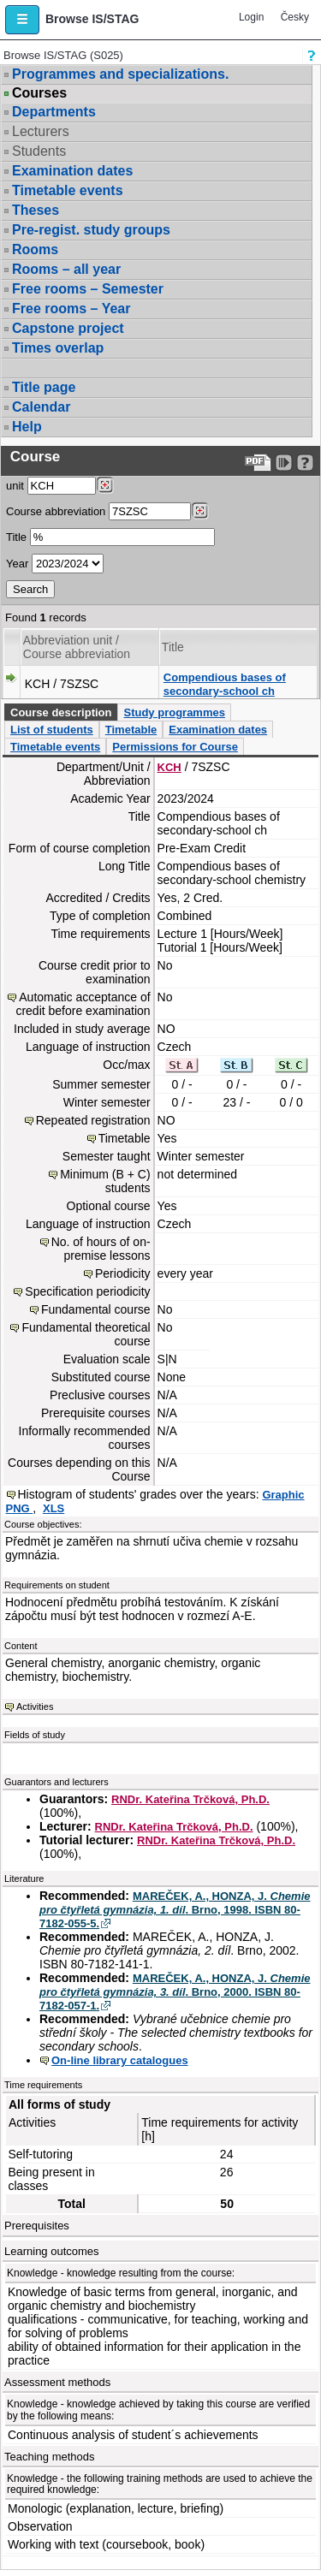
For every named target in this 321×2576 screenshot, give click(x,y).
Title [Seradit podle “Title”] (173, 647)
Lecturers (40, 131)
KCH (169, 767)
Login (251, 17)
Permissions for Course (175, 746)
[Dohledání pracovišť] (105, 485)
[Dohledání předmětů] (200, 510)
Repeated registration (93, 1120)
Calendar (41, 407)
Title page (43, 387)
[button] (22, 19)
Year (17, 563)
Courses (39, 93)
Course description (60, 712)
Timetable (131, 729)
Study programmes (173, 712)
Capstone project (68, 328)
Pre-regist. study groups (91, 230)
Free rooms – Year (71, 308)
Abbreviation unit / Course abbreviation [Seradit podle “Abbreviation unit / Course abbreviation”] (76, 647)
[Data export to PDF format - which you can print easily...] (258, 463)
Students (39, 151)
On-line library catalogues (119, 2060)
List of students (51, 729)
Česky (295, 17)
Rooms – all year (66, 269)
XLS (53, 1508)
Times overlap (58, 348)
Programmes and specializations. (120, 74)
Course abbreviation (55, 511)
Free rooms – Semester (87, 289)
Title (16, 537)
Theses (35, 210)
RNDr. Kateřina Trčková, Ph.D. (190, 1799)
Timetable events (67, 190)
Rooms (35, 249)
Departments (54, 111)
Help (27, 426)
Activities (34, 1706)
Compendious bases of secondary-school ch (224, 684)
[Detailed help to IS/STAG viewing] (305, 463)
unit (15, 485)
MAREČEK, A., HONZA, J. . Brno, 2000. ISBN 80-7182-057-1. (174, 1992)
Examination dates (72, 170)
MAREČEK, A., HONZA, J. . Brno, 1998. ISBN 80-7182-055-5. (174, 1910)
